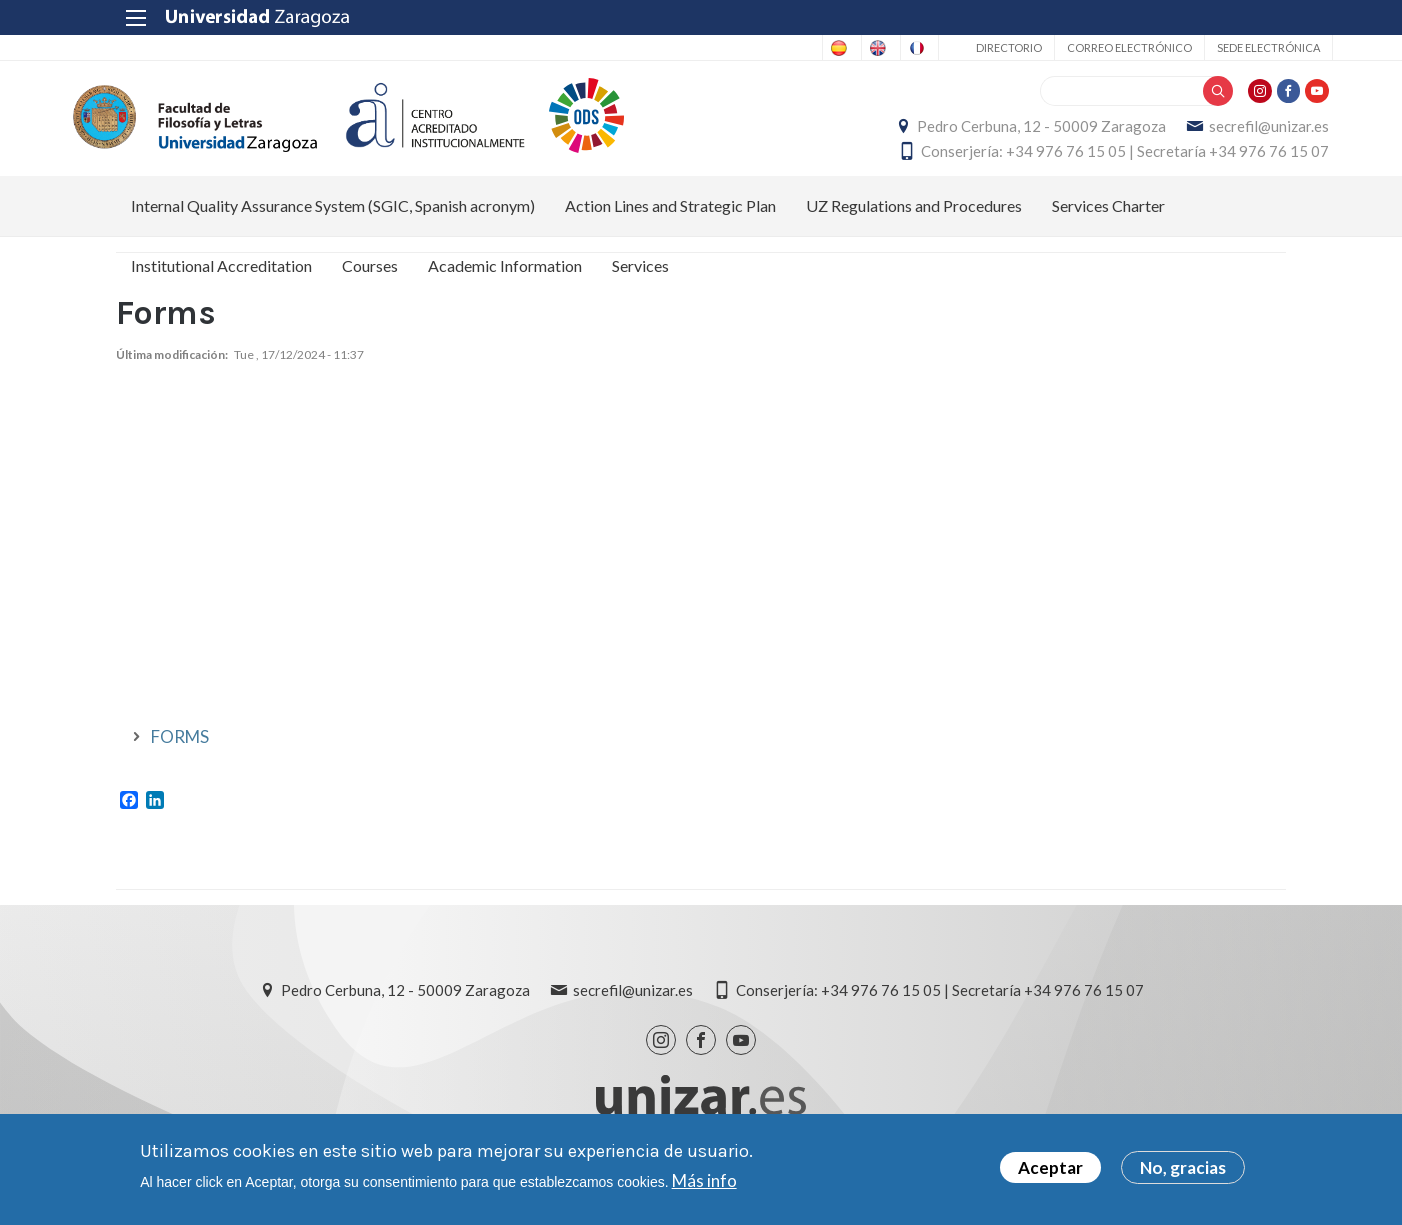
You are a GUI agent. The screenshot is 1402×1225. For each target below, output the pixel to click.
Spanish (706, 48)
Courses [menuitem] (370, 285)
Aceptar (1050, 1167)
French (863, 48)
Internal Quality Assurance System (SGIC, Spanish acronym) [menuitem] (333, 225)
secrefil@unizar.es (1226, 136)
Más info (704, 1180)
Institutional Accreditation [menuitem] (221, 285)
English (785, 48)
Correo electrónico (1082, 47)
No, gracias (1183, 1167)
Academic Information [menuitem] (505, 285)
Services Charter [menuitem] (1108, 225)
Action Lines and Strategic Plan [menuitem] (670, 225)
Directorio (962, 47)
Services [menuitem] (640, 285)
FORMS (180, 757)
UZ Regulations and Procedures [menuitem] (914, 225)
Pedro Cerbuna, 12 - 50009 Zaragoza (998, 136)
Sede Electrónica (1221, 47)
